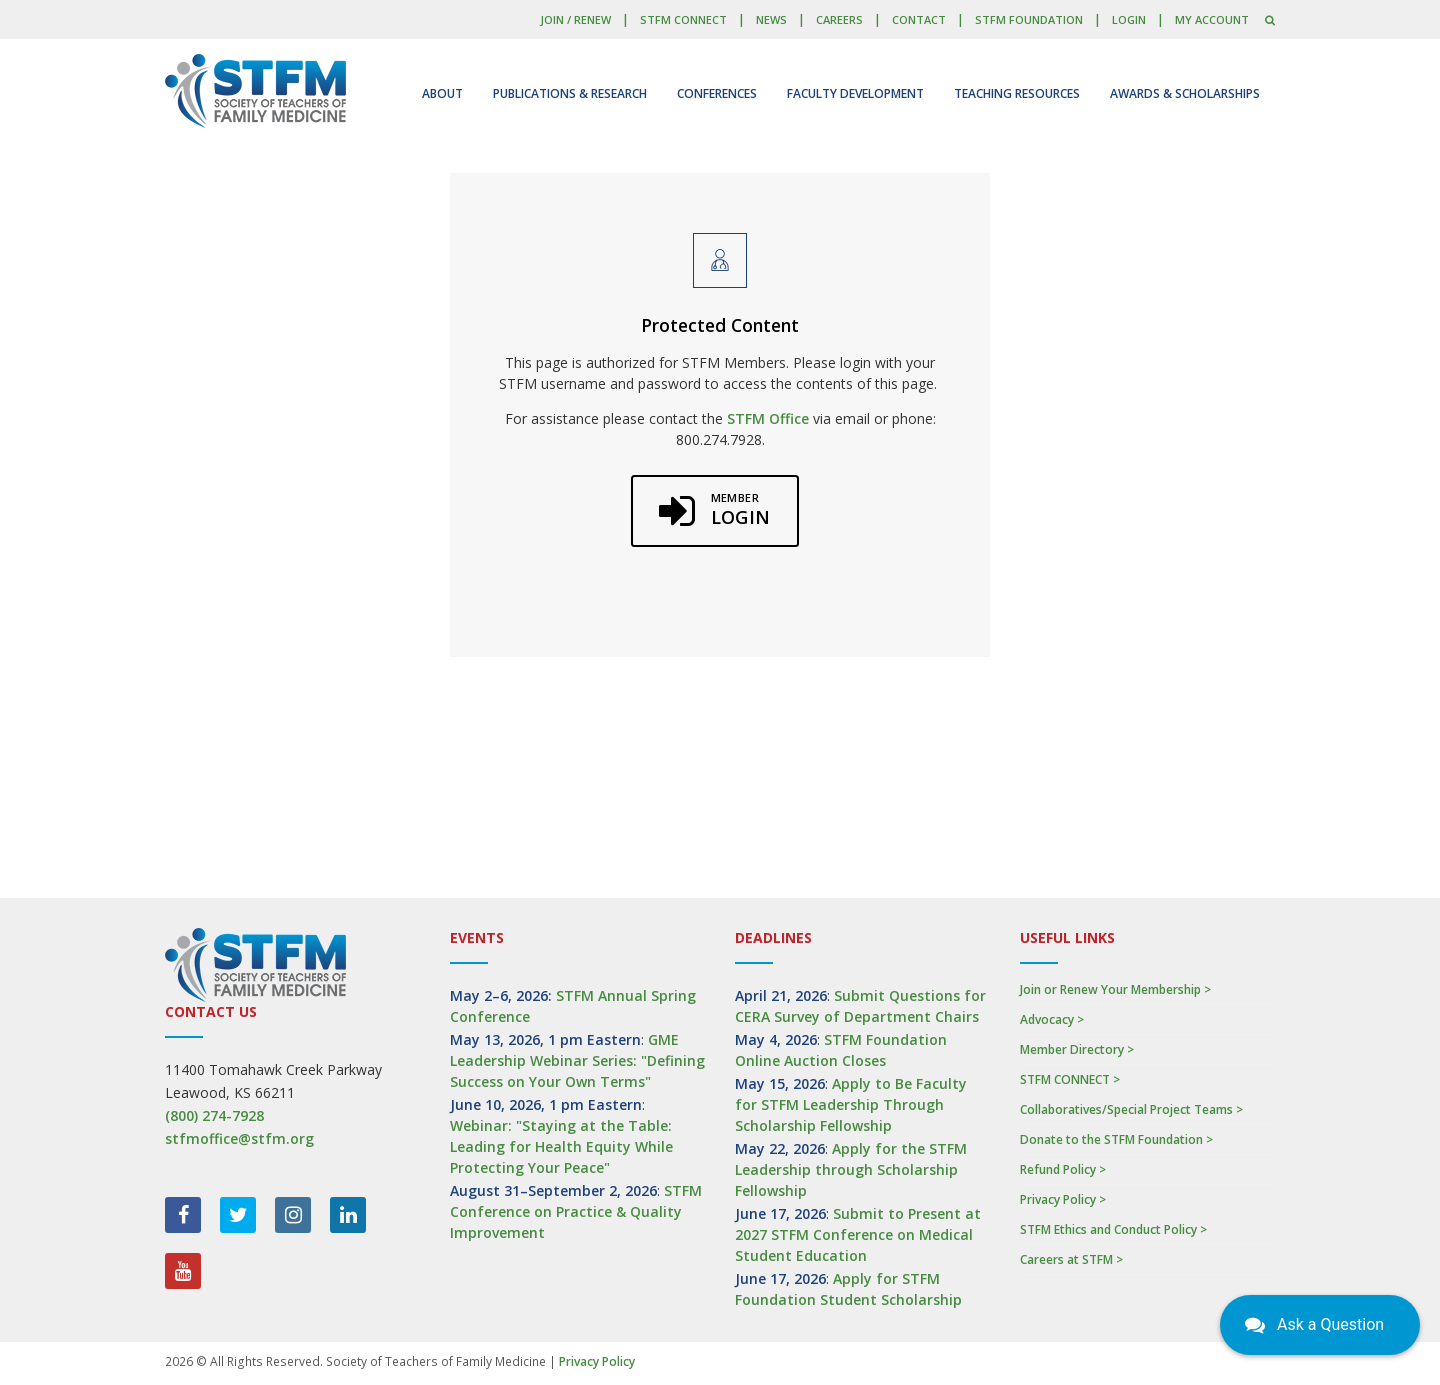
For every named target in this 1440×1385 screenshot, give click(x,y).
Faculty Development (855, 93)
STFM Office (768, 418)
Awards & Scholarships (1185, 93)
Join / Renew (575, 19)
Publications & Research (570, 93)
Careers (839, 19)
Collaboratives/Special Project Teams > (1131, 1109)
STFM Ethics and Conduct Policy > (1113, 1229)
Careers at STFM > (1071, 1259)
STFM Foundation (1029, 19)
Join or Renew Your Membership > (1115, 989)
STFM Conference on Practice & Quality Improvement (576, 1211)
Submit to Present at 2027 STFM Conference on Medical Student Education (858, 1234)
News (771, 19)
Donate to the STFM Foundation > (1116, 1139)
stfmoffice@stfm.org (239, 1138)
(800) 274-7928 (214, 1115)
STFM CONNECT (683, 19)
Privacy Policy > (1063, 1199)
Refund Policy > (1063, 1169)
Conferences (717, 93)
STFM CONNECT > (1070, 1079)
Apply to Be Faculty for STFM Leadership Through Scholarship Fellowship (851, 1104)
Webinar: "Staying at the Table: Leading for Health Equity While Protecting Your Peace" (561, 1146)
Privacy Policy (597, 1361)
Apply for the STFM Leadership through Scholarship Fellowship (851, 1169)
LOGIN (1129, 19)
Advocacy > (1052, 1019)
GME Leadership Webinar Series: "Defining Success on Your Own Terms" (577, 1060)
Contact (919, 19)
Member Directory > (1077, 1049)
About (442, 93)
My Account (1212, 19)
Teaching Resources (1017, 93)
